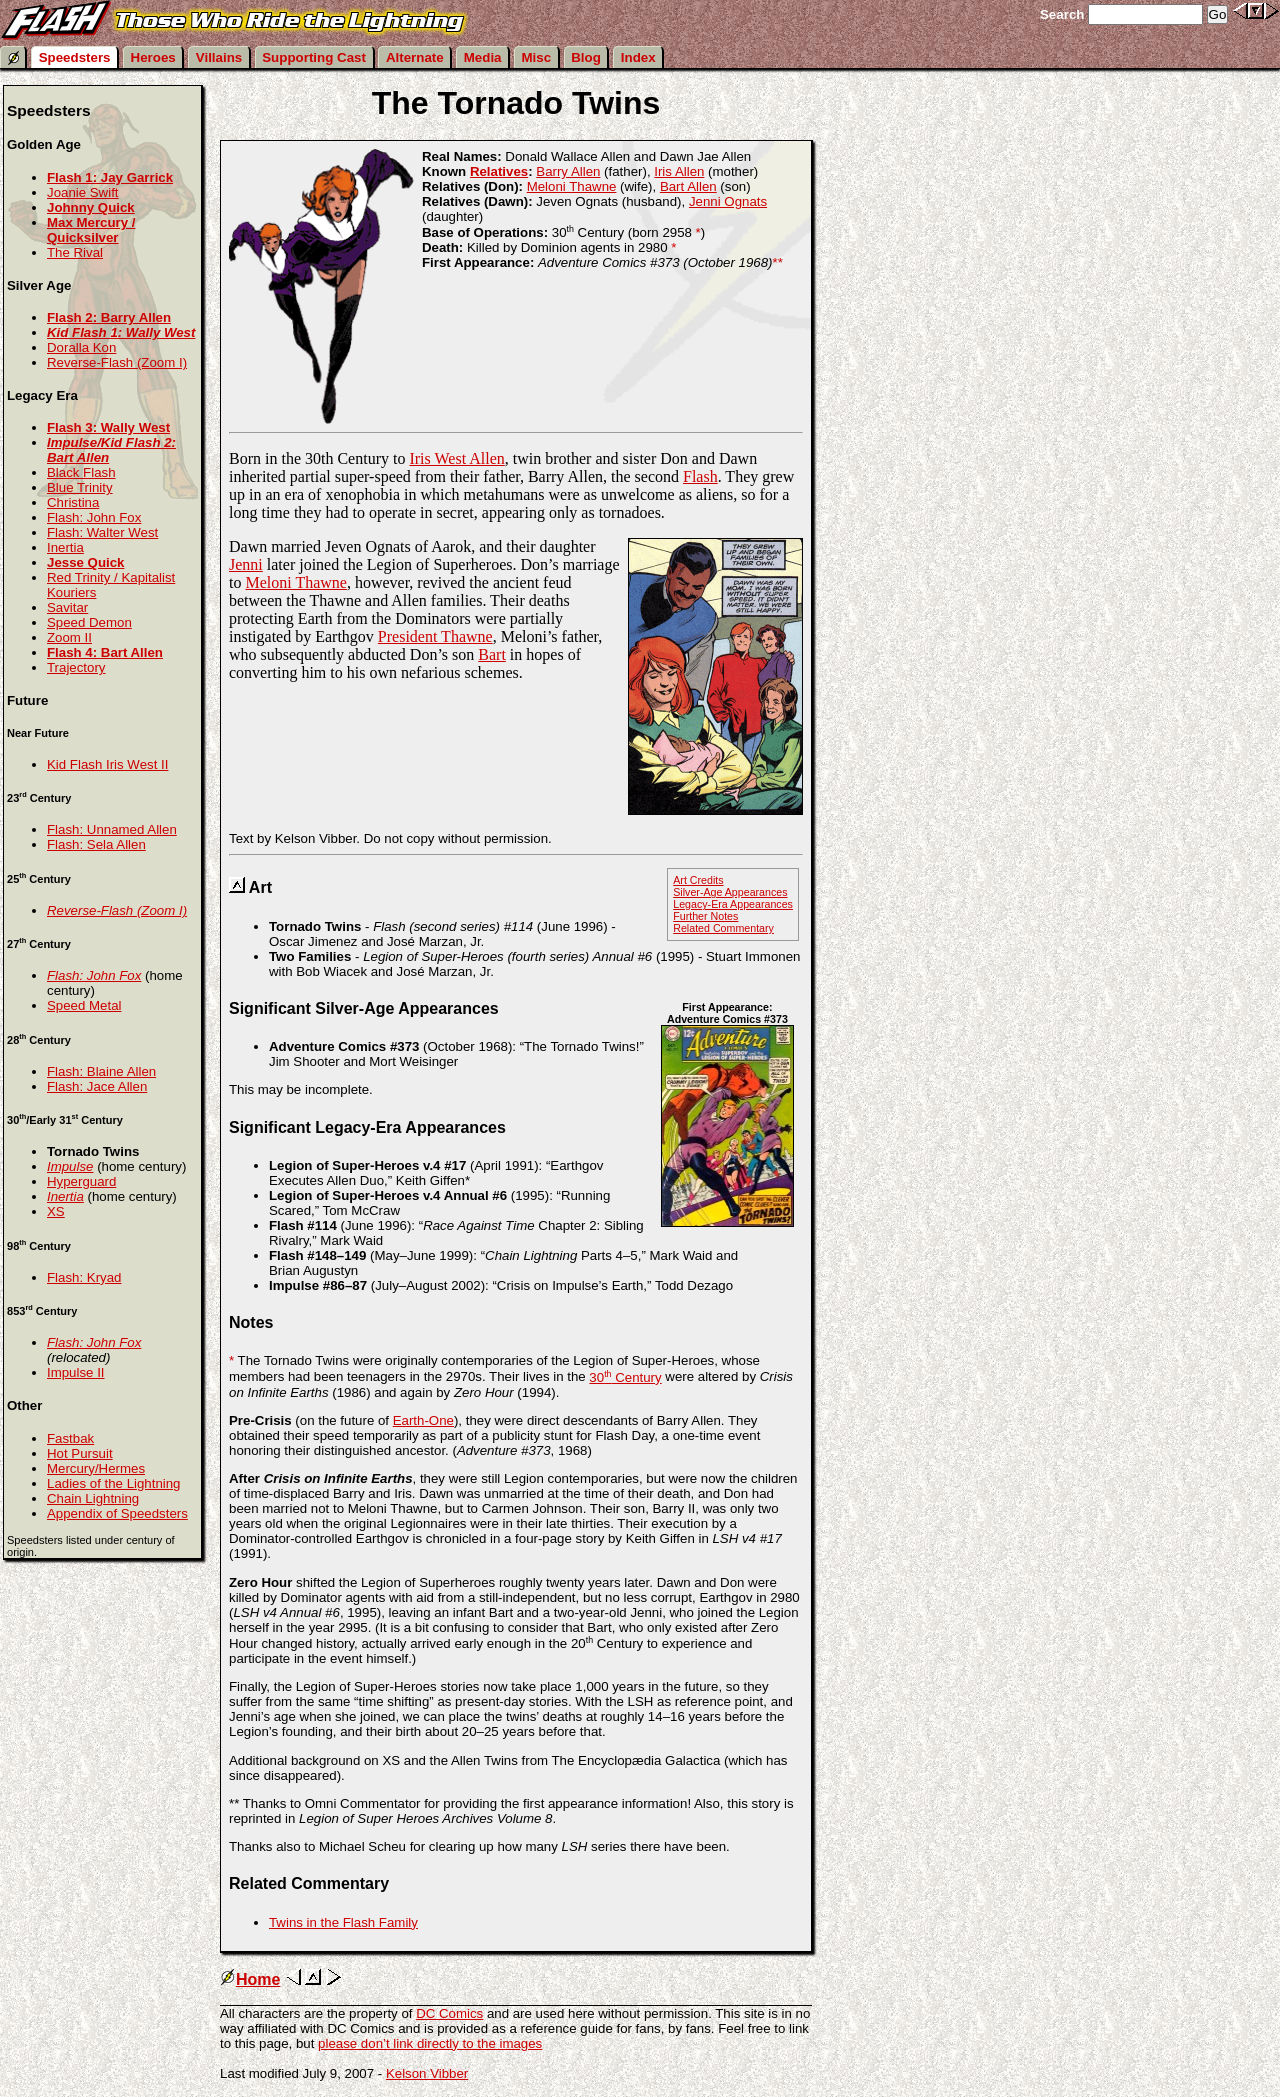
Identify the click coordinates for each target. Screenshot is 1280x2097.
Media (483, 57)
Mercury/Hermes (96, 1468)
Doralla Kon (81, 347)
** (777, 262)
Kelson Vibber (427, 2073)
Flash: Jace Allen (97, 1086)
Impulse (70, 1166)
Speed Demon (89, 622)
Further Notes (705, 916)
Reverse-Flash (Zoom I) (117, 362)
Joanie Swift (83, 192)
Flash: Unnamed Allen (112, 829)
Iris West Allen (456, 458)
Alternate (415, 57)
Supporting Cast (314, 57)
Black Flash (81, 472)
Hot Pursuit (80, 1453)
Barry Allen (568, 171)
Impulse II (76, 1372)
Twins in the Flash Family (343, 1922)
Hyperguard (81, 1181)
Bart (492, 654)
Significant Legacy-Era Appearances (367, 1127)
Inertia (65, 547)
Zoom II (69, 637)
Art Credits (698, 880)
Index (638, 57)
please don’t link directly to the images (430, 2043)
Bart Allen (688, 186)
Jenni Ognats (728, 201)
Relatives (499, 171)
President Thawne (435, 636)
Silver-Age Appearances (730, 892)
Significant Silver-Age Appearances (364, 1008)
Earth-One (423, 1420)
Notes (251, 1322)
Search (1062, 14)
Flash (700, 476)
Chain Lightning (93, 1498)
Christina (73, 502)
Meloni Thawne (572, 186)
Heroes (153, 57)
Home (250, 1979)
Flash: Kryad (84, 1277)
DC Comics (449, 2013)
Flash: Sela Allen (96, 844)
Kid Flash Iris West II (107, 764)
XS (56, 1211)
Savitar (67, 607)
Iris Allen (679, 171)
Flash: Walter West (102, 532)
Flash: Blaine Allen (101, 1071)
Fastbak (70, 1438)
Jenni (246, 564)
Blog (586, 57)
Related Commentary (723, 928)
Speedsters (75, 57)
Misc (537, 57)
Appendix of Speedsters (117, 1513)
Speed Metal (84, 1005)
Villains (219, 57)
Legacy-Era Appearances (733, 904)
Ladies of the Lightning (114, 1483)
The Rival (75, 252)
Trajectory (76, 667)
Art (260, 887)
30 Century (625, 1377)
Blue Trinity (80, 487)
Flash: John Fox (94, 517)
